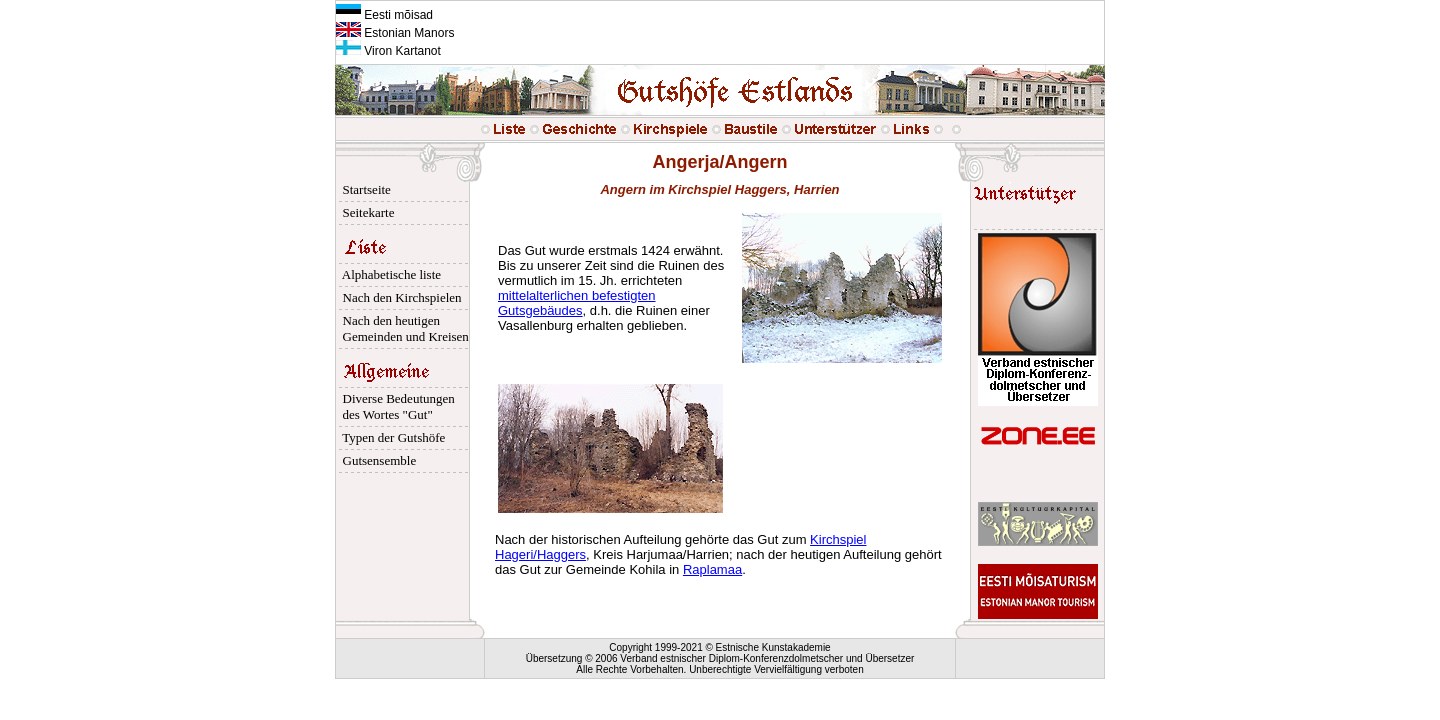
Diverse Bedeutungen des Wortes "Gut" (395, 406)
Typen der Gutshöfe (390, 437)
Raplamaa (712, 569)
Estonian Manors (395, 33)
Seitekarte (365, 212)
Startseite (363, 189)
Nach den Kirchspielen (399, 297)
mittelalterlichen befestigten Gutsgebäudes (577, 303)
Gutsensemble (376, 460)
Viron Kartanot (388, 51)
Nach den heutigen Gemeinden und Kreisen (402, 328)
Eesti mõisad (384, 15)
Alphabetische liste (388, 274)
